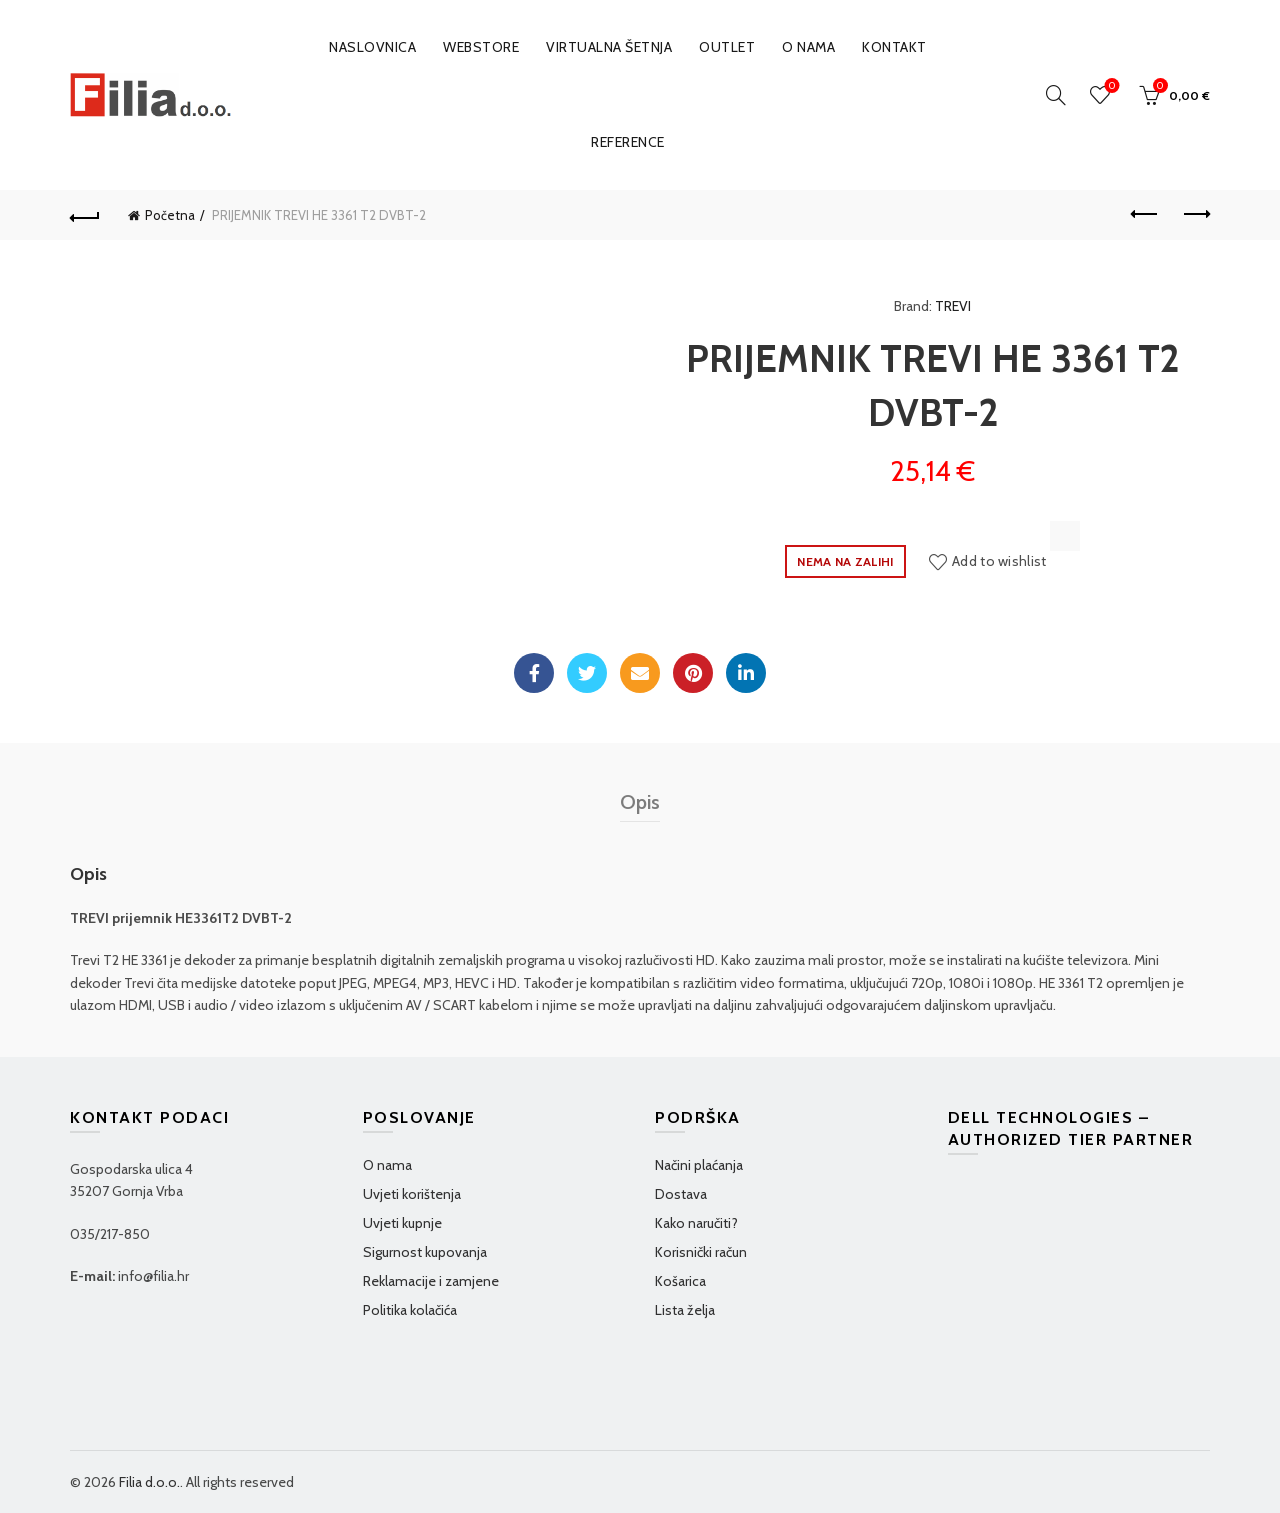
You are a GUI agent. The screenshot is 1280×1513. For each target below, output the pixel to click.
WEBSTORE (481, 47)
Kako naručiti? (696, 1223)
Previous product (1145, 214)
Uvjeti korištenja (412, 1194)
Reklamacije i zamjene (431, 1281)
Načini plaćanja (699, 1165)
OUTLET (727, 47)
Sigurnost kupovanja (425, 1252)
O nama (808, 47)
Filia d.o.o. (149, 1482)
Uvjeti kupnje (402, 1223)
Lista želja (685, 1310)
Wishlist (1110, 86)
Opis (640, 802)
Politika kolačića (410, 1310)
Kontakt (894, 47)
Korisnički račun (701, 1252)
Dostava (681, 1194)
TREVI (953, 306)
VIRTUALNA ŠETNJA (609, 47)
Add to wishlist (999, 561)
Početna (170, 215)
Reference (628, 142)
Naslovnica (372, 47)
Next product (1195, 214)
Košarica (680, 1281)
